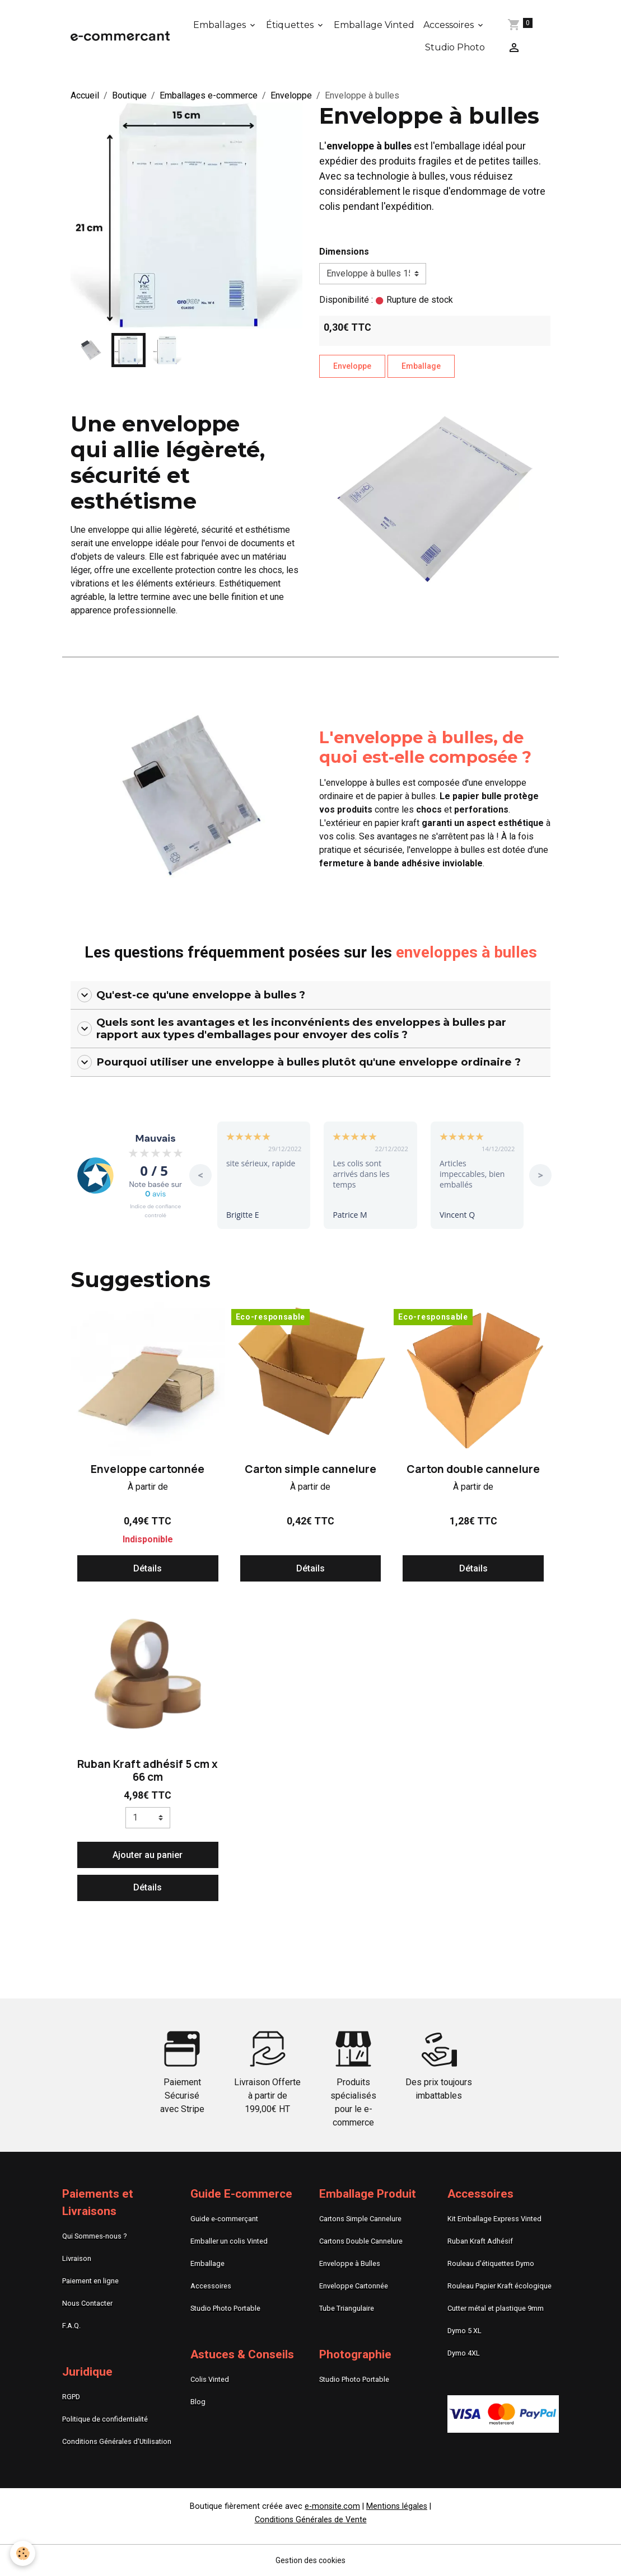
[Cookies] (23, 2552)
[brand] (120, 36)
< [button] (200, 1175)
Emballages (220, 25)
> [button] (540, 1175)
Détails (147, 1568)
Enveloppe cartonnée (147, 1469)
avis (155, 1194)
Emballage (421, 366)
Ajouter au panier (148, 1855)
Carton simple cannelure (310, 1469)
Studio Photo (455, 47)
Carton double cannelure (473, 1469)
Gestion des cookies (310, 2560)
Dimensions (344, 251)
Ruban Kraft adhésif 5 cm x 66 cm (147, 1770)
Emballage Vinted (374, 25)
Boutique (129, 95)
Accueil (85, 95)
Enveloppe (291, 95)
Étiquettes (291, 25)
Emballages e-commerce (209, 95)
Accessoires (449, 25)
